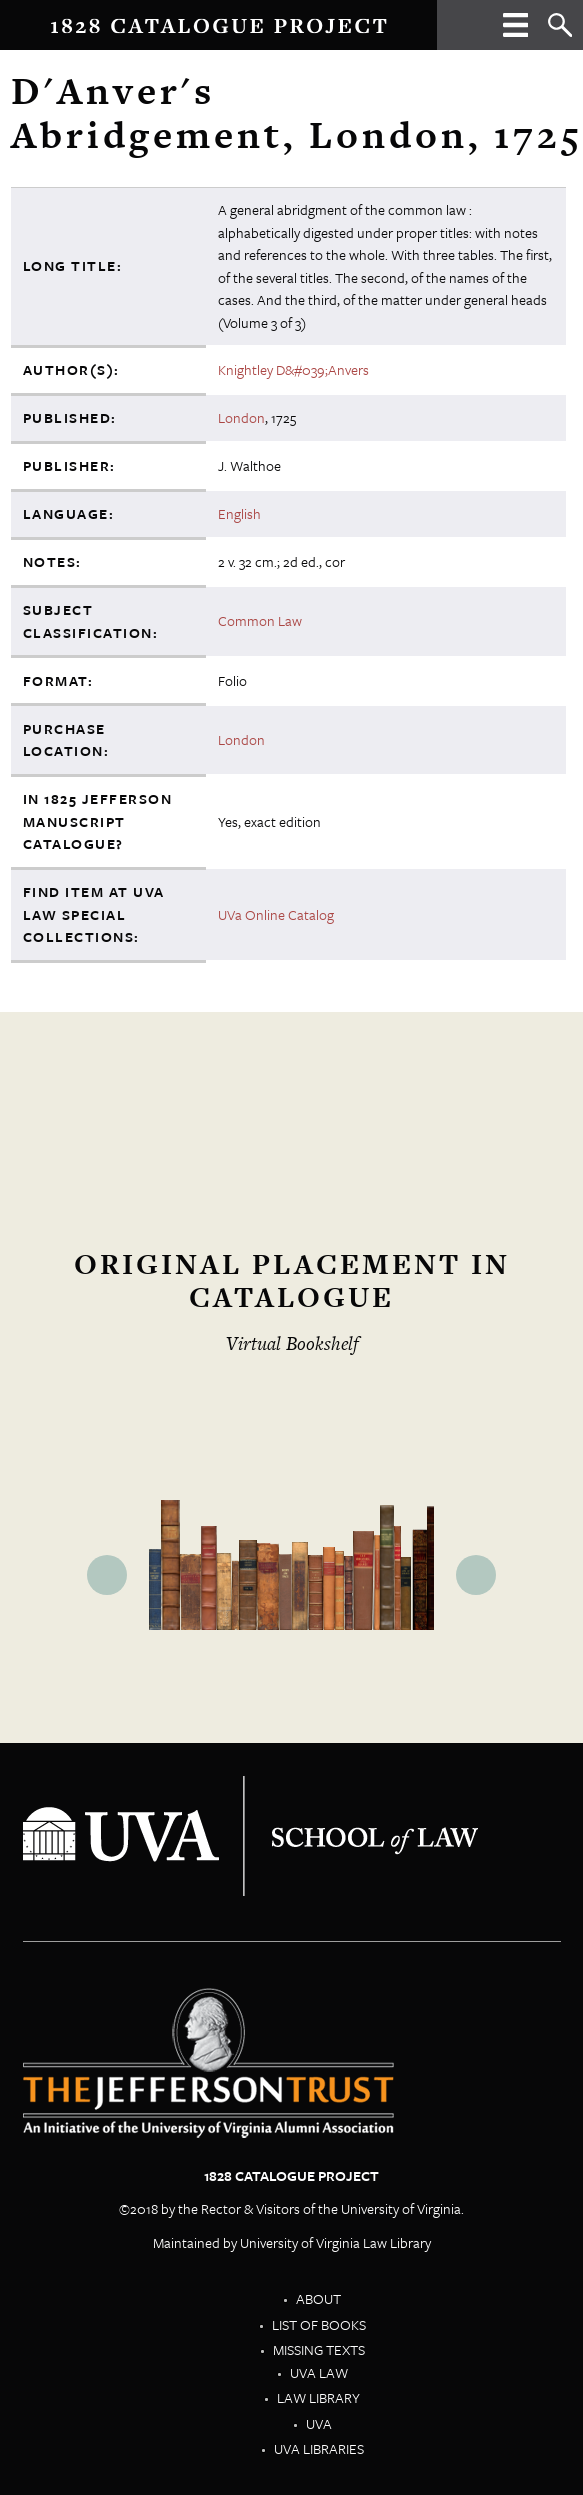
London (241, 417)
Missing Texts (319, 2349)
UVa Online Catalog (276, 914)
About (318, 2298)
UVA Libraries (319, 2448)
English (239, 513)
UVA (319, 2423)
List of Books (319, 2324)
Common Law (260, 620)
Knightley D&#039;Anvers (293, 369)
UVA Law (319, 2372)
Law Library (318, 2397)
